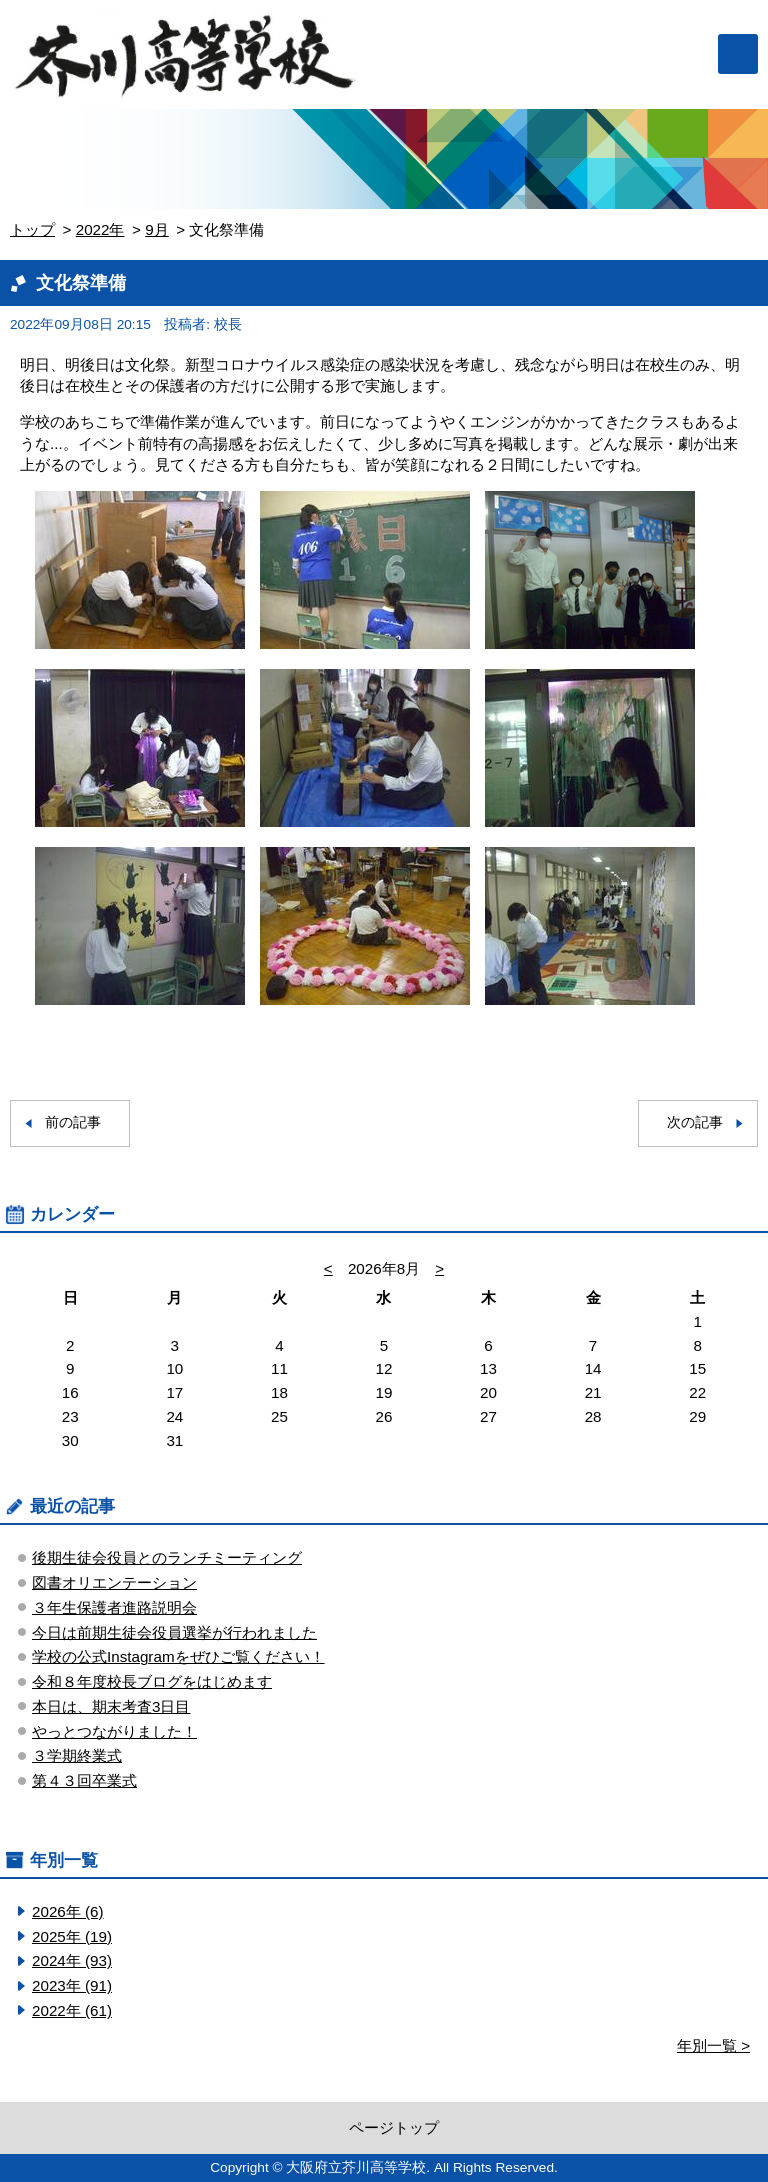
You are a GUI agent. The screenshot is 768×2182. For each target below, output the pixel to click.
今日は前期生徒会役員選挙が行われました (174, 1632)
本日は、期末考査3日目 (111, 1706)
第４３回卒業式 (84, 1780)
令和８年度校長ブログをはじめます (152, 1681)
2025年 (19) (72, 1936)
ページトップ (394, 2127)
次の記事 (695, 1122)
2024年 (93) (72, 1960)
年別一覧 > (713, 2045)
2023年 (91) (72, 1985)
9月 (156, 229)
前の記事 (73, 1122)
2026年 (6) (68, 1911)
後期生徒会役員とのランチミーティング (167, 1557)
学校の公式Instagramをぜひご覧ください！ (178, 1656)
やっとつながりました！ (114, 1731)
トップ (32, 229)
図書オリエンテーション (114, 1582)
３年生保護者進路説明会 (114, 1607)
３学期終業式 (77, 1755)
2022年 (100, 229)
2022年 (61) (72, 2010)
